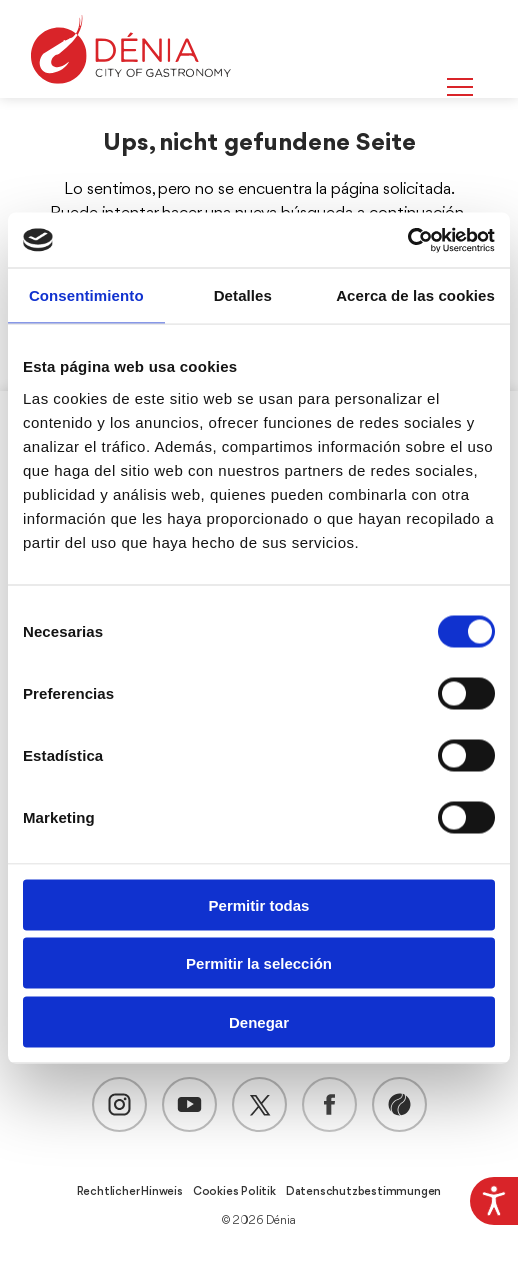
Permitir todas (259, 904)
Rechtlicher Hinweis (130, 1192)
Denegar (259, 1021)
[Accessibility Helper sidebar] (494, 1201)
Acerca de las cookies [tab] (415, 295)
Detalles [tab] (243, 295)
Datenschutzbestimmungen (363, 1192)
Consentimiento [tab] (86, 295)
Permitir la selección (259, 963)
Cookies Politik (234, 1192)
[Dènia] (131, 49)
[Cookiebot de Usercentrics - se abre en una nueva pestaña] (407, 240)
